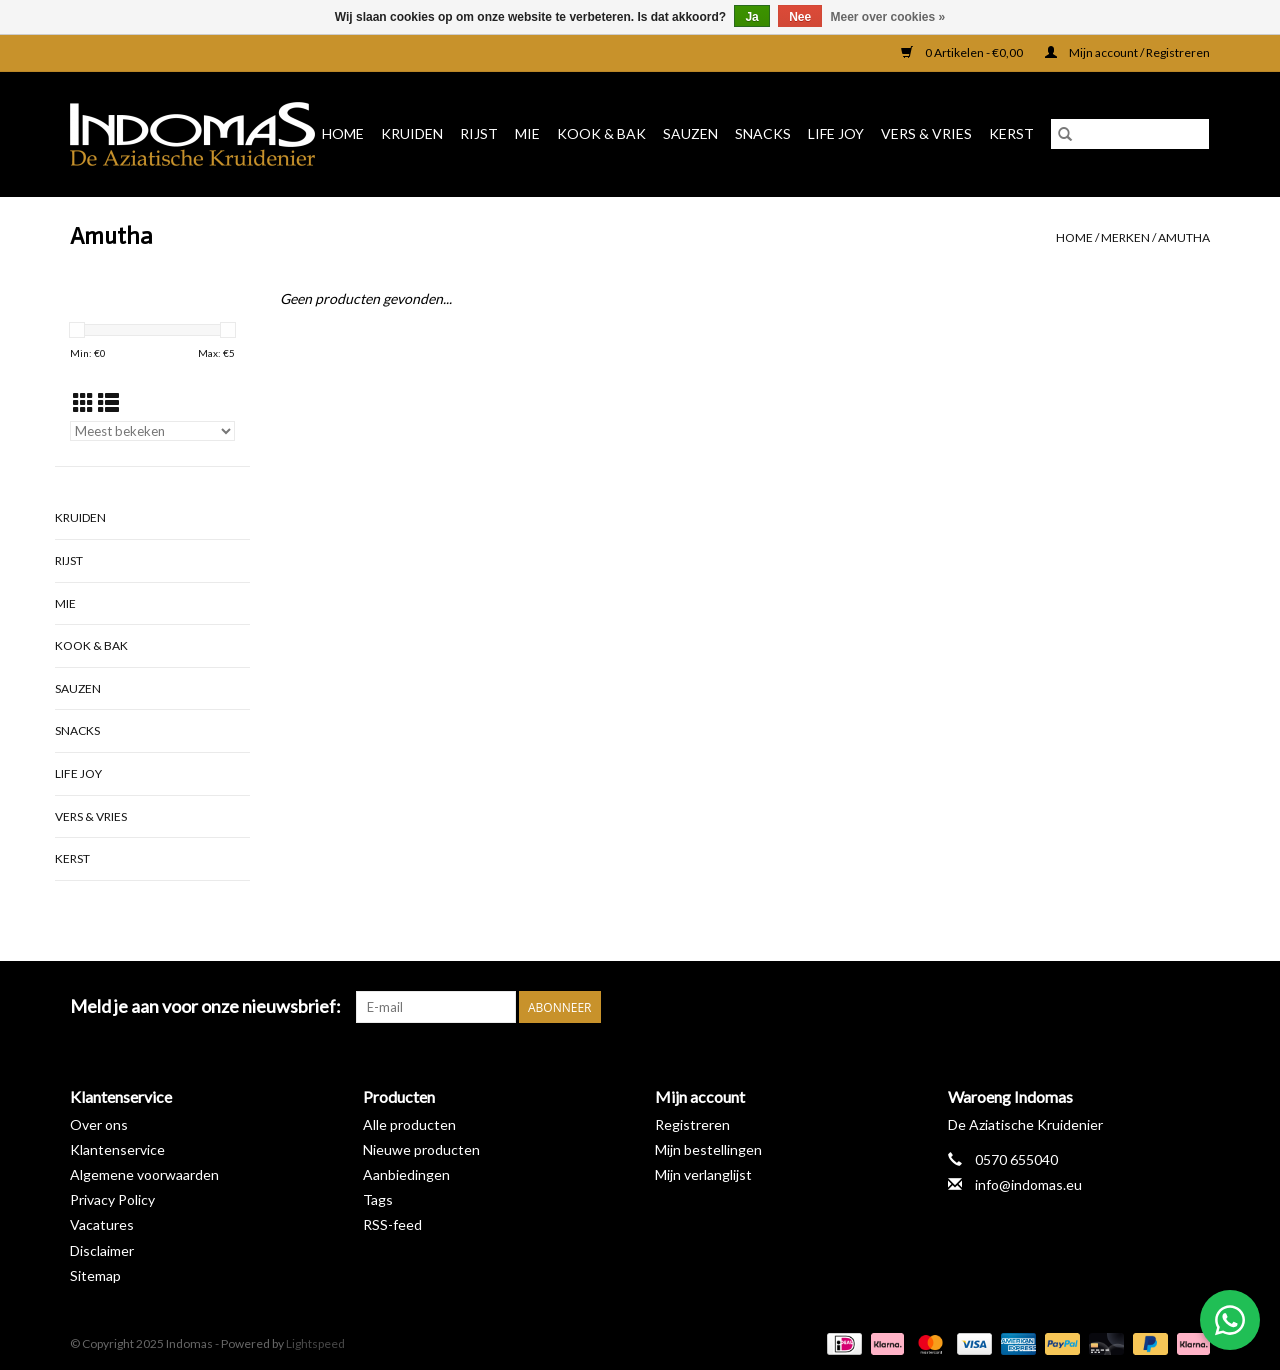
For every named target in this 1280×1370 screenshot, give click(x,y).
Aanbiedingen (406, 1174)
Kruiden (412, 133)
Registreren (692, 1124)
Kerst (1011, 133)
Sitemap (95, 1275)
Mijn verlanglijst (703, 1174)
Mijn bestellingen (708, 1149)
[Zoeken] (1130, 134)
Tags (378, 1199)
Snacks (763, 133)
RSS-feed (392, 1224)
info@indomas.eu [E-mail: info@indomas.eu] (1028, 1184)
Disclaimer (102, 1250)
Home (343, 133)
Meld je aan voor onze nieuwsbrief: (205, 1006)
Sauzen (690, 133)
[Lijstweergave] (108, 402)
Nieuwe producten (421, 1149)
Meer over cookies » (888, 17)
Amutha (1184, 237)
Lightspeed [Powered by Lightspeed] (315, 1343)
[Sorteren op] (152, 431)
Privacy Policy (112, 1199)
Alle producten (409, 1124)
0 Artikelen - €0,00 (963, 52)
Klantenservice (117, 1149)
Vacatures (102, 1224)
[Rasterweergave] (83, 402)
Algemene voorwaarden (144, 1174)
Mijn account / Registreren (1127, 52)
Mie (527, 133)
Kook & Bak (601, 133)
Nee (800, 17)
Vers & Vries (926, 133)
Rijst (479, 133)
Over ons (99, 1124)
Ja (751, 17)
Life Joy (836, 133)
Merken (1125, 237)
